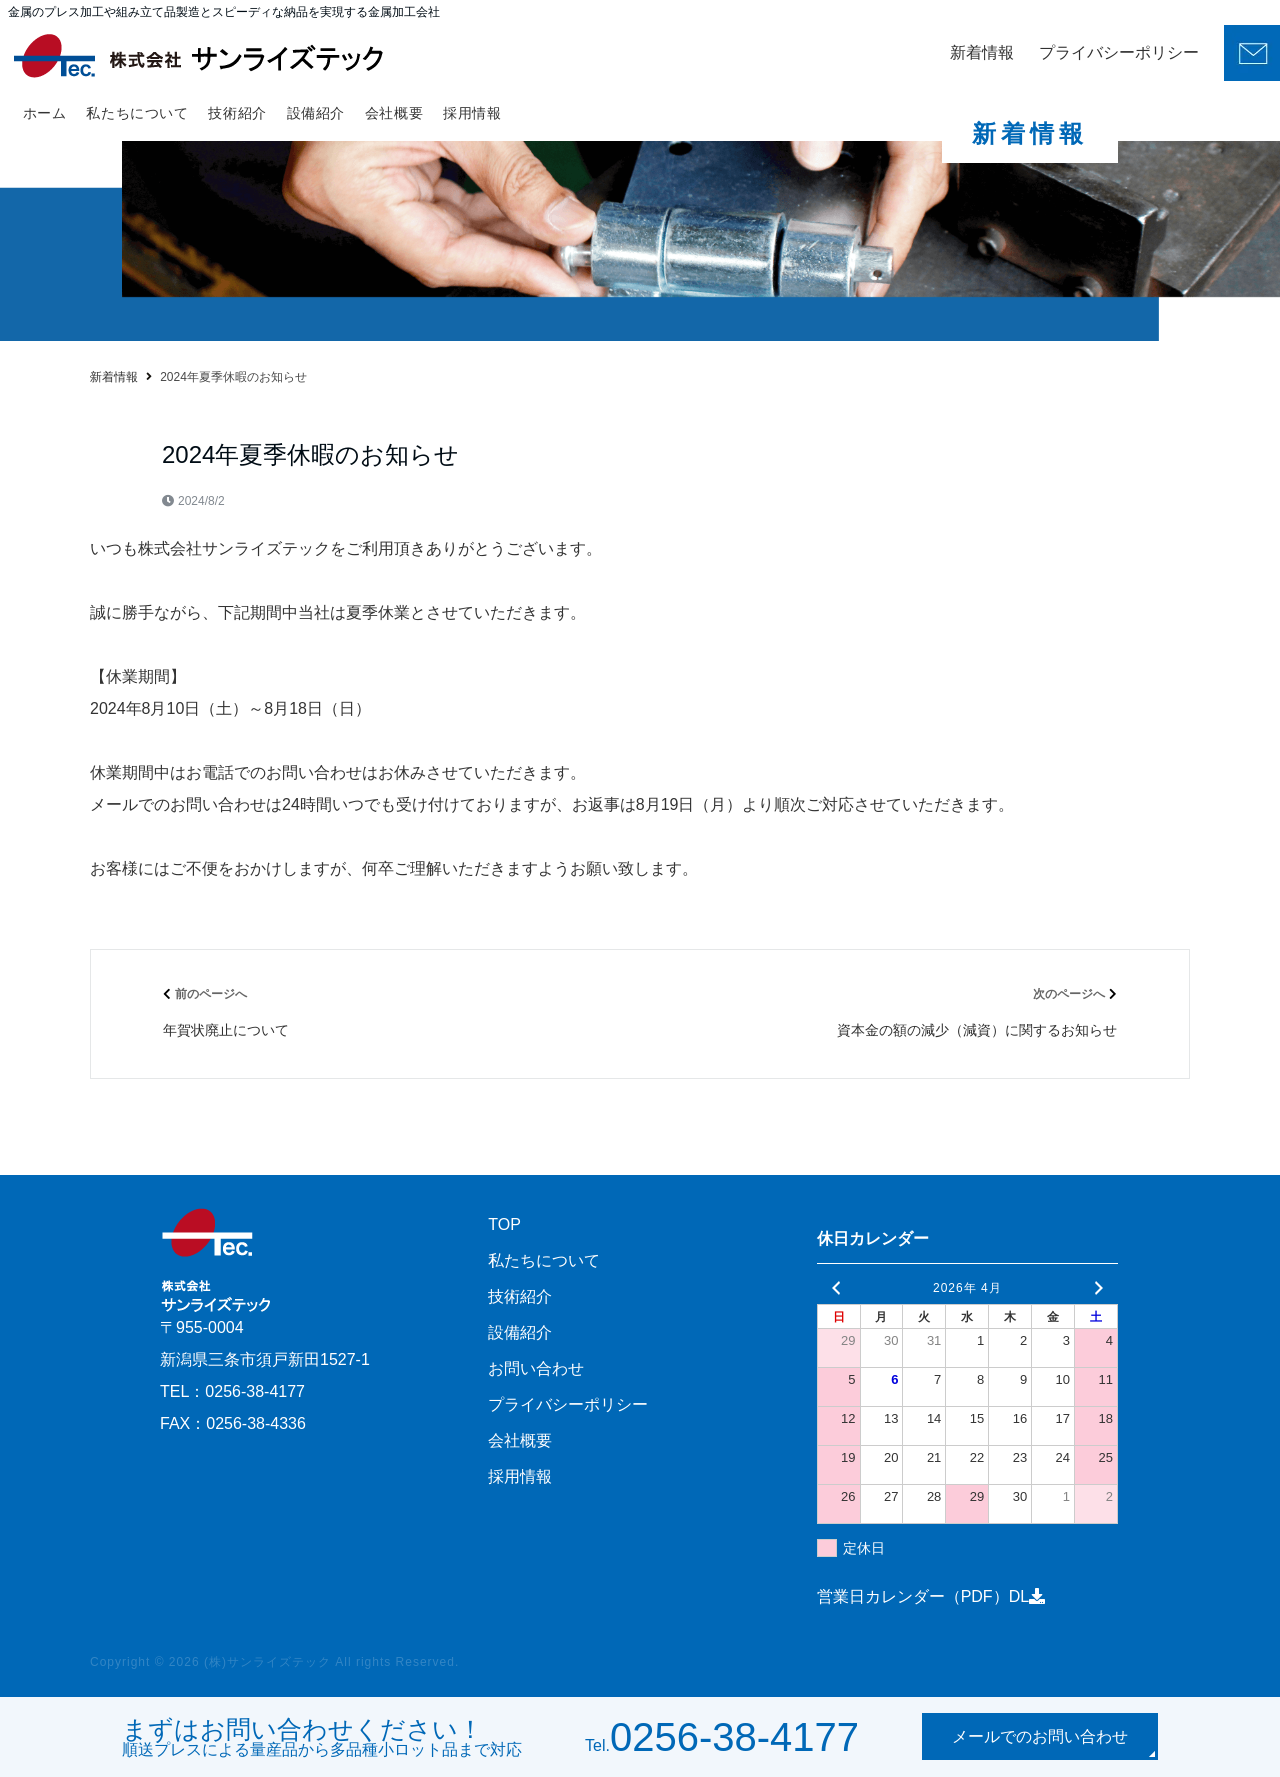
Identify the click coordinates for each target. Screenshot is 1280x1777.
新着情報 (982, 52)
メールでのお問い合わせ (1040, 1736)
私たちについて (137, 113)
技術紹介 (237, 113)
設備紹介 (316, 113)
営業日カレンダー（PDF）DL (931, 1596)
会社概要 (394, 113)
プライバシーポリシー (1119, 52)
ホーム (45, 113)
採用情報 (472, 113)
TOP (504, 1224)
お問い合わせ (536, 1368)
